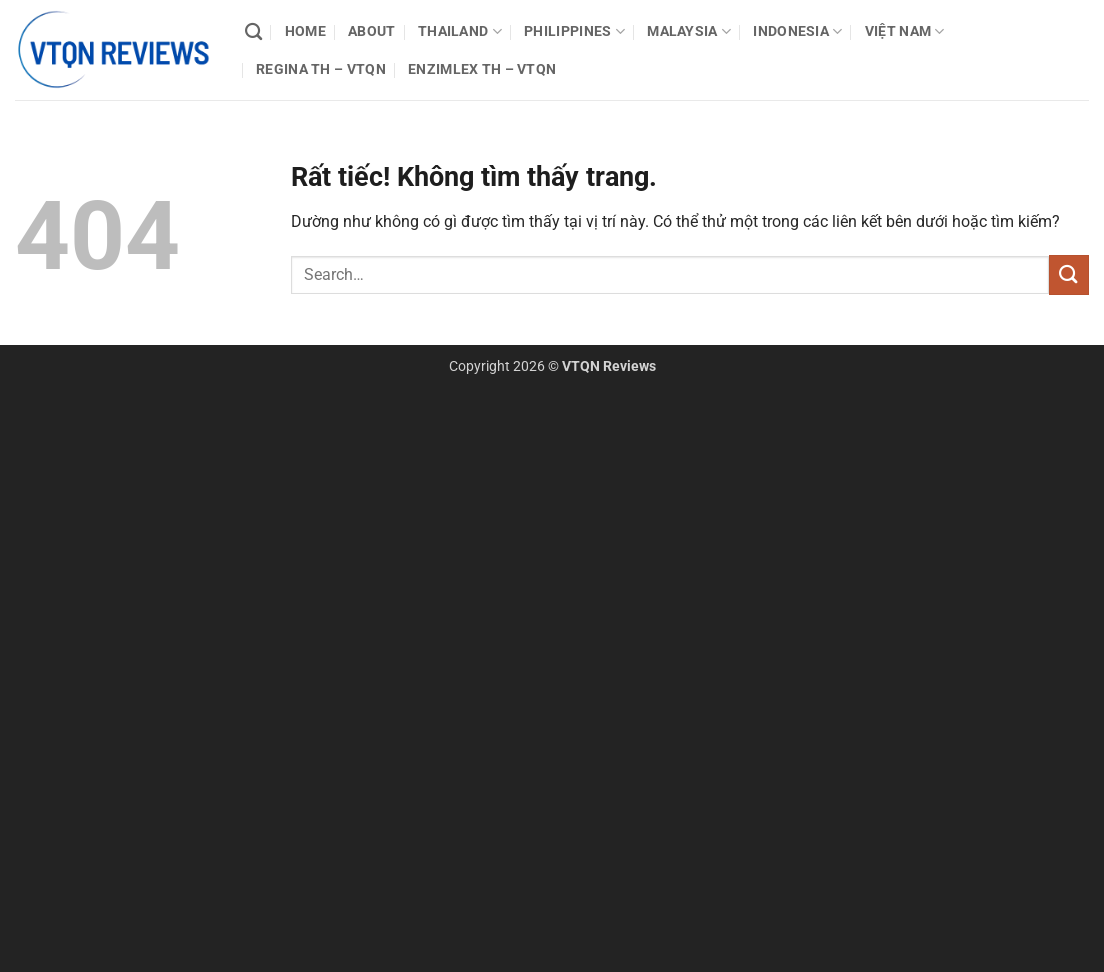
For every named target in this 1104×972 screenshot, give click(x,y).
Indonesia (797, 31)
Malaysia (689, 31)
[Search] (253, 32)
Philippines (574, 31)
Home (305, 31)
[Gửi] (1069, 274)
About (371, 31)
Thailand (460, 31)
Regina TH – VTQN (321, 69)
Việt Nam (905, 31)
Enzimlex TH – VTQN (482, 69)
